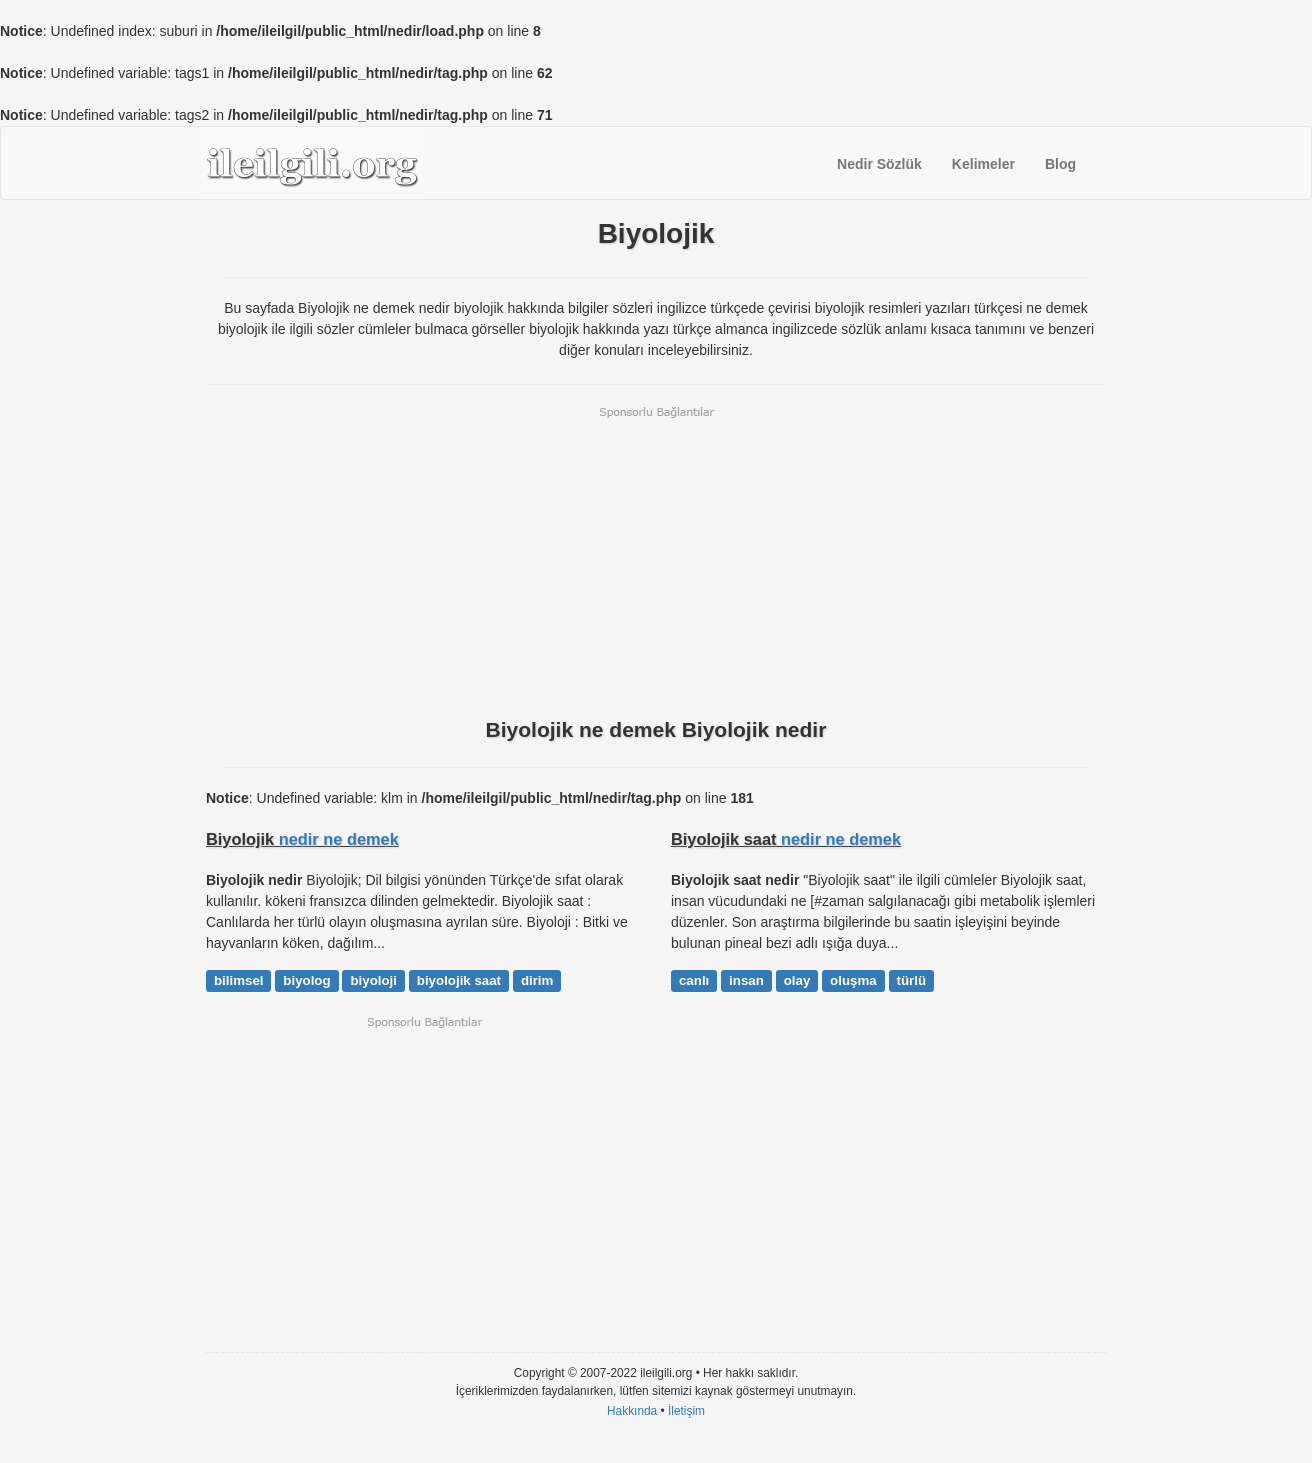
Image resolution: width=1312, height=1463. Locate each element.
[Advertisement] (656, 560)
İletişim (686, 1411)
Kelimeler (983, 164)
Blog (1060, 164)
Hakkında (632, 1411)
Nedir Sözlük (879, 164)
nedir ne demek (339, 839)
